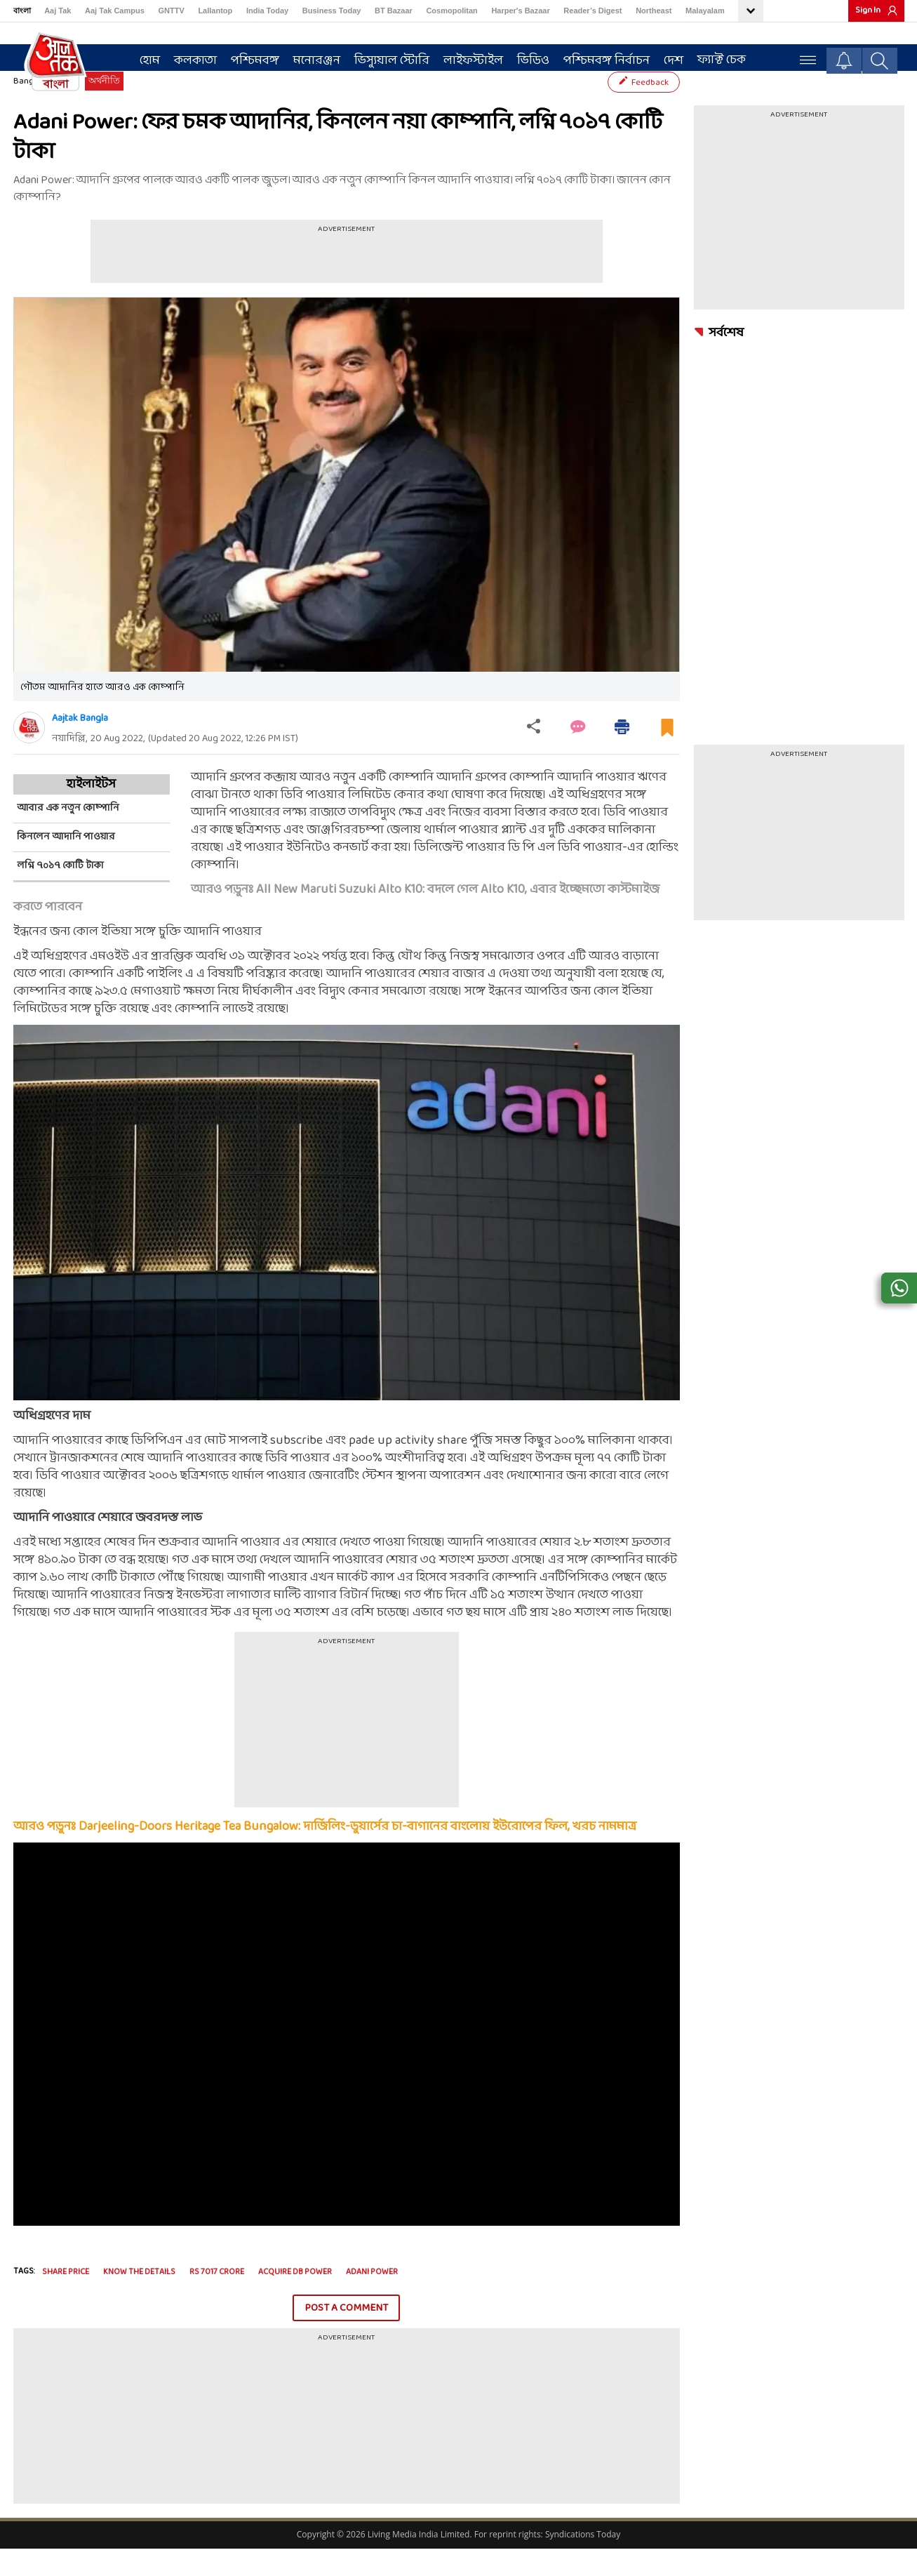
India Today (267, 10)
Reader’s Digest (592, 10)
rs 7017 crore (216, 2299)
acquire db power (295, 2299)
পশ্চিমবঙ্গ (248, 57)
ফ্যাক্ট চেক (714, 56)
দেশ (666, 57)
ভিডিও (526, 57)
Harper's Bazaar (520, 10)
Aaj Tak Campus (115, 10)
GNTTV (171, 10)
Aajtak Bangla (80, 746)
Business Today (331, 10)
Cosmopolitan (451, 10)
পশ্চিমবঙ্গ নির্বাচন (599, 57)
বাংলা (22, 10)
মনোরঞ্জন (309, 57)
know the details (139, 2299)
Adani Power (372, 2299)
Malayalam (705, 10)
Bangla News (38, 109)
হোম (143, 57)
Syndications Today (582, 2562)
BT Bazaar (394, 10)
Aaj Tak (57, 10)
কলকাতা (188, 57)
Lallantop (215, 10)
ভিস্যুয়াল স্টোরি (384, 57)
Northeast (653, 10)
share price (65, 2299)
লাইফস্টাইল (466, 57)
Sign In (868, 11)
